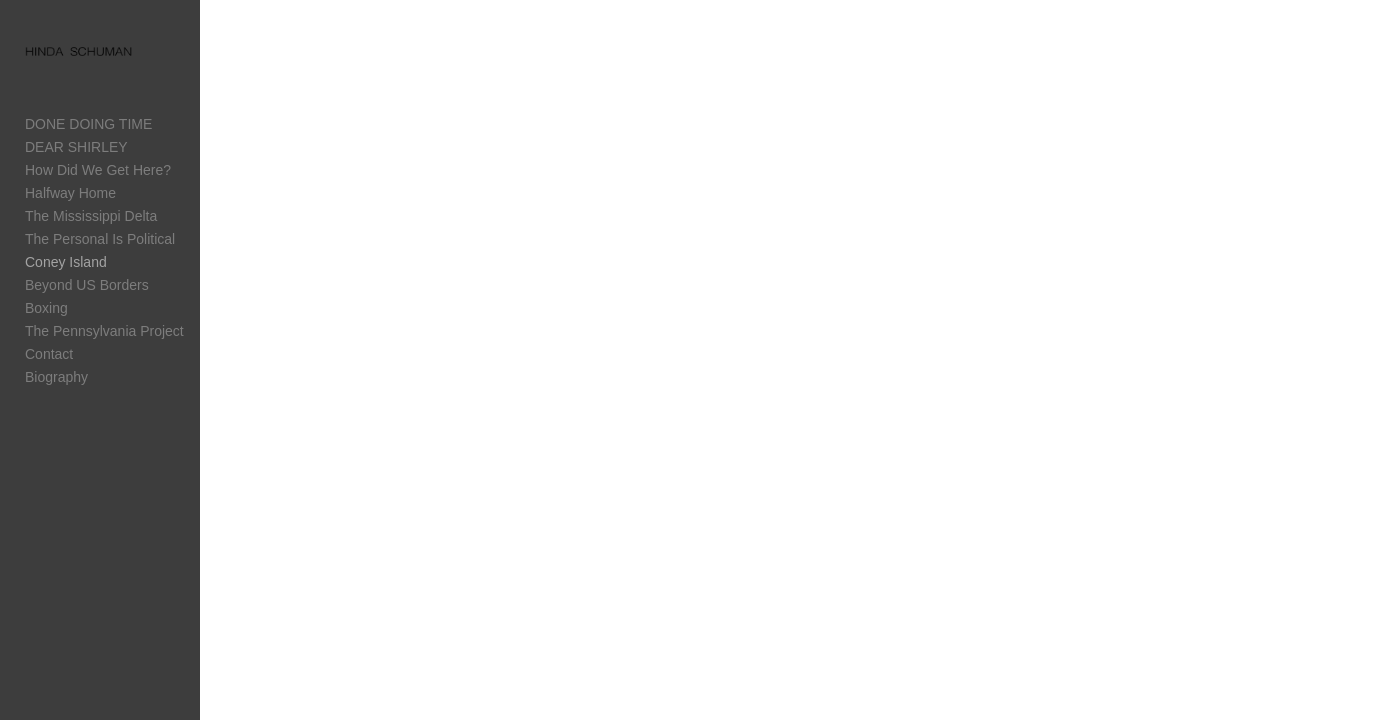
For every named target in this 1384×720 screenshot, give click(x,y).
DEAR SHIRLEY (76, 147)
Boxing (46, 308)
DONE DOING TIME (88, 124)
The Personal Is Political (100, 239)
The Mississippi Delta (91, 216)
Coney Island (66, 262)
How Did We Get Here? (98, 170)
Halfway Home (70, 193)
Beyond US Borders (87, 285)
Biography (56, 377)
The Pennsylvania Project (104, 331)
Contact (49, 354)
